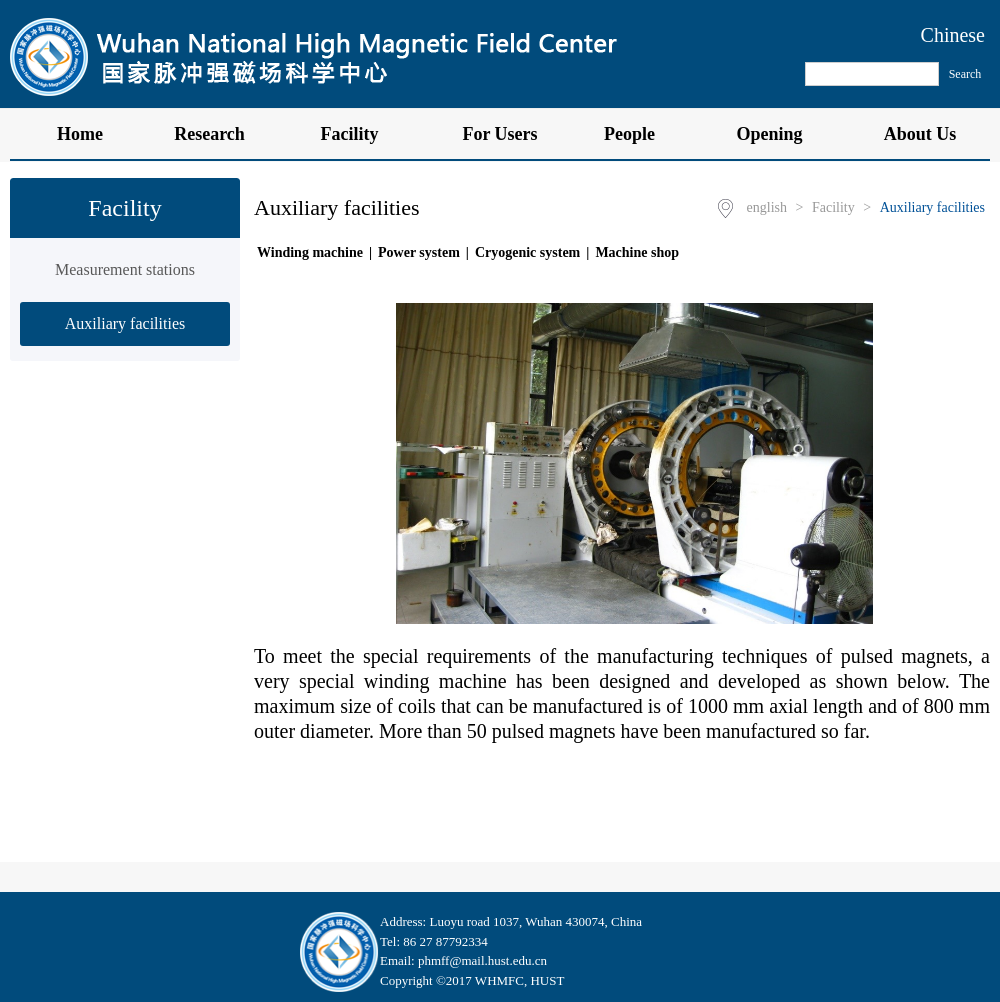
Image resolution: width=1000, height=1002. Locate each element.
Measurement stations (125, 269)
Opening (779, 134)
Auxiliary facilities (125, 323)
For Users (499, 134)
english (767, 207)
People (640, 134)
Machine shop (637, 252)
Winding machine (310, 252)
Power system (419, 252)
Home (80, 134)
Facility (360, 134)
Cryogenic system (527, 252)
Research (220, 134)
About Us (920, 134)
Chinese (953, 35)
